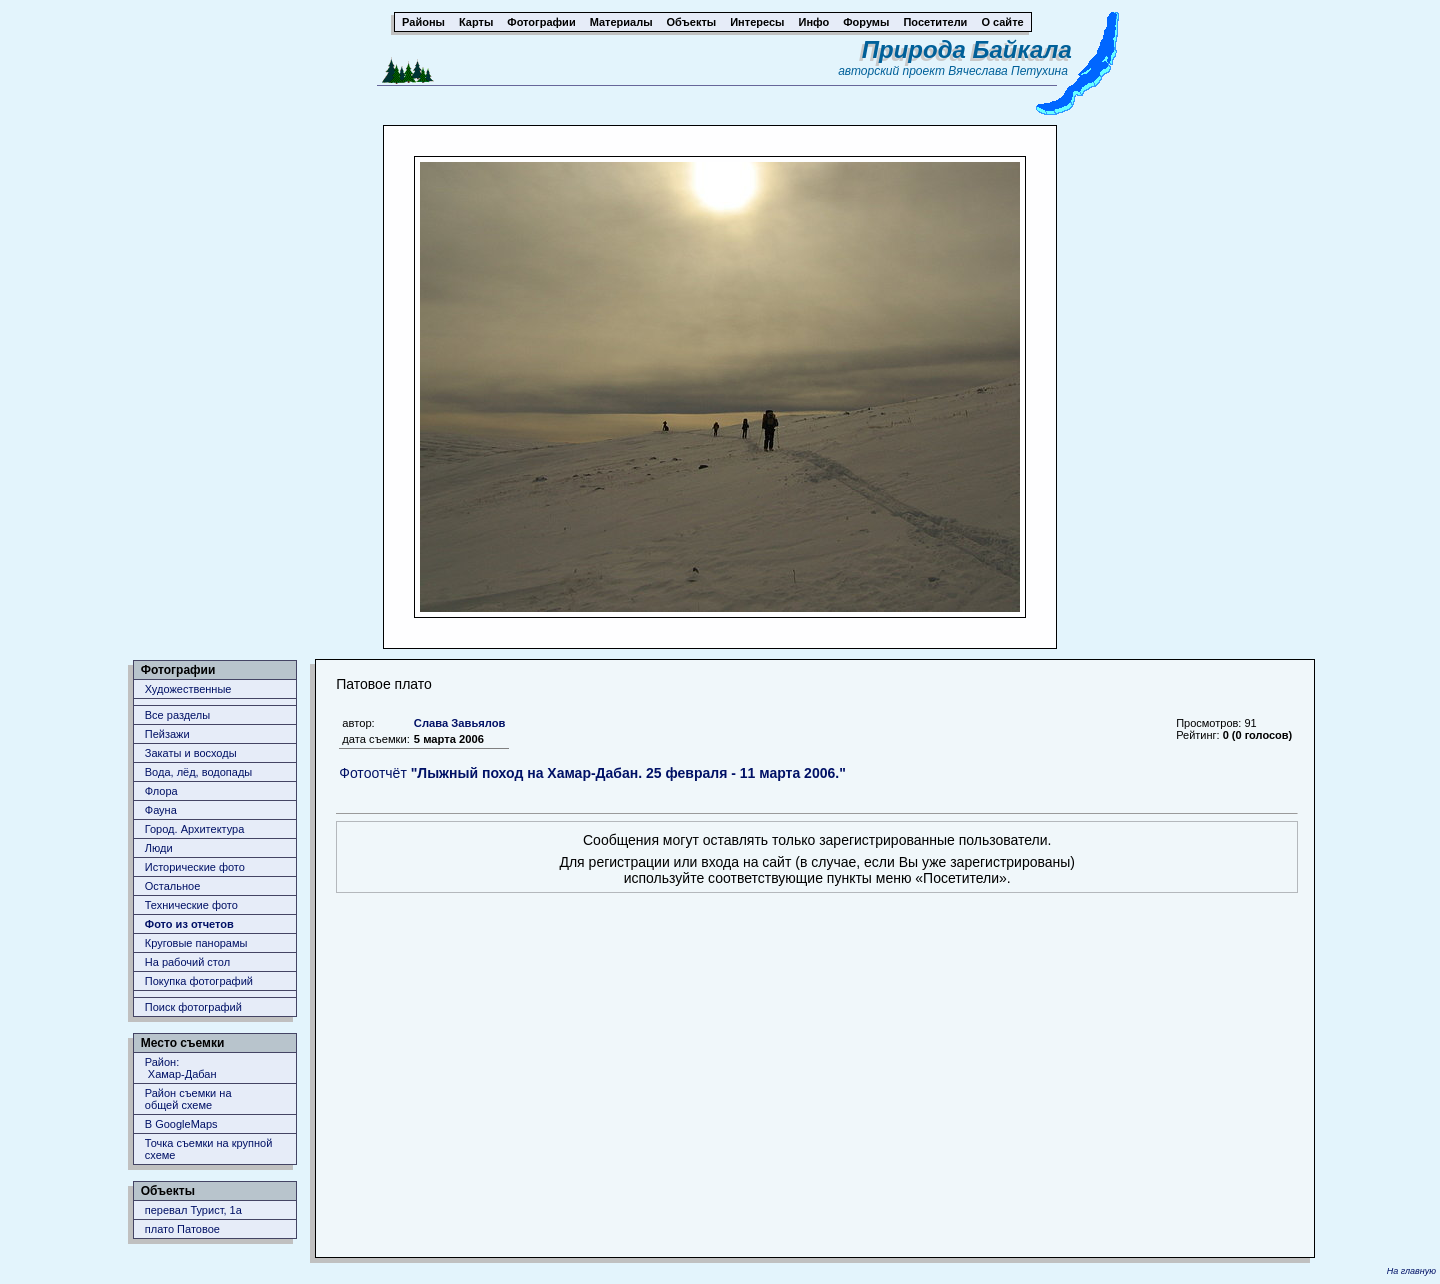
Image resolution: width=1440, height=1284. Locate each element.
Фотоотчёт (592, 773)
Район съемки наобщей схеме (188, 1099)
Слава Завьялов (460, 723)
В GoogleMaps (181, 1124)
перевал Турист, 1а (193, 1210)
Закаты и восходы (191, 753)
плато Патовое (182, 1229)
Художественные (188, 689)
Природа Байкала (967, 49)
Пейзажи (167, 734)
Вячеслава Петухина (1008, 71)
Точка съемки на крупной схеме (209, 1149)
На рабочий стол (187, 962)
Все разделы (177, 715)
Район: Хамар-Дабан (181, 1068)
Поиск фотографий (193, 1007)
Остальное (173, 886)
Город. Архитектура (195, 829)
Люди (159, 848)
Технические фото (191, 905)
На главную (1411, 1271)
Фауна (161, 810)
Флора (161, 791)
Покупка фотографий (199, 981)
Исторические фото (195, 867)
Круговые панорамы (196, 943)
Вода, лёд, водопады (198, 772)
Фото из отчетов (189, 924)
